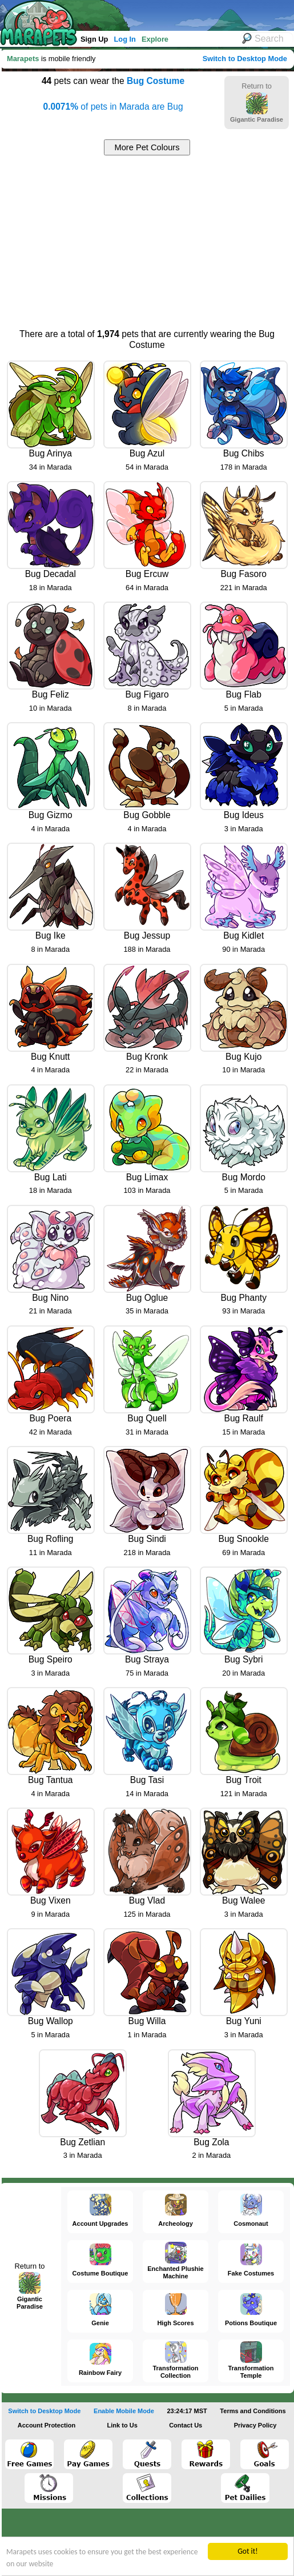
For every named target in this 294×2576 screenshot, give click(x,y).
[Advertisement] (147, 241)
